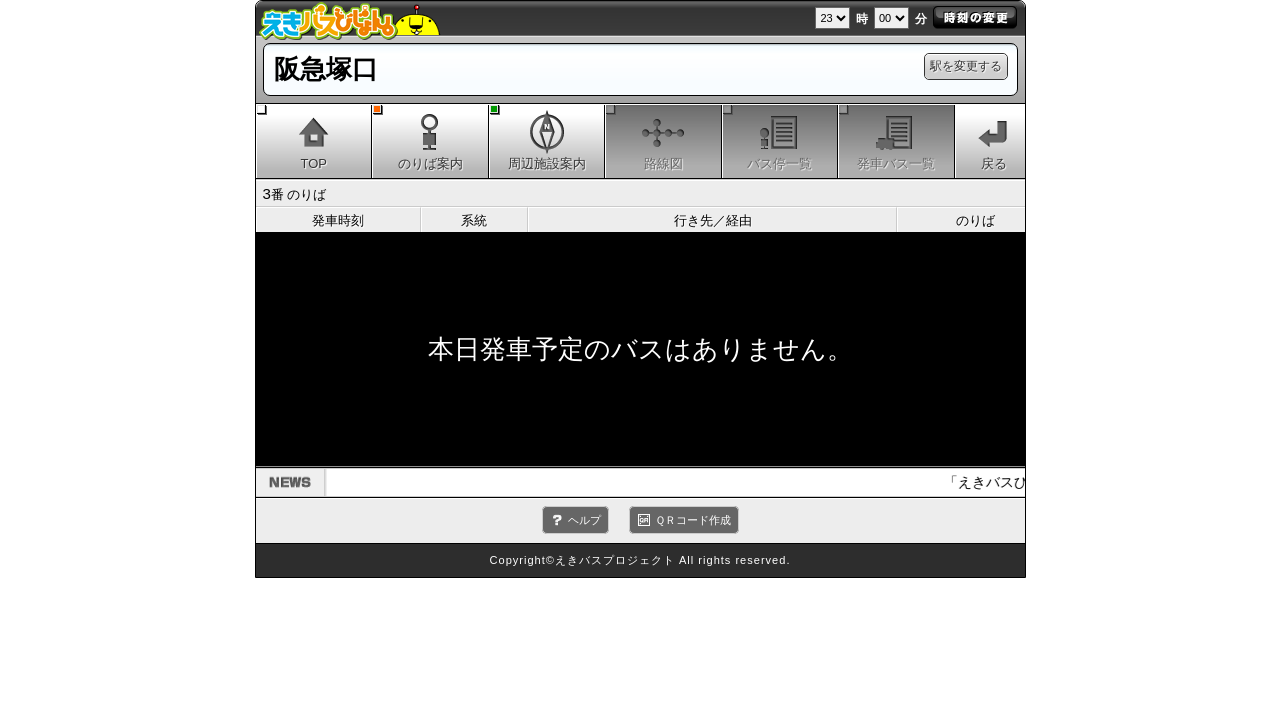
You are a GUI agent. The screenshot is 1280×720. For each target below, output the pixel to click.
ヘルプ (584, 520)
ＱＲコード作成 (693, 520)
